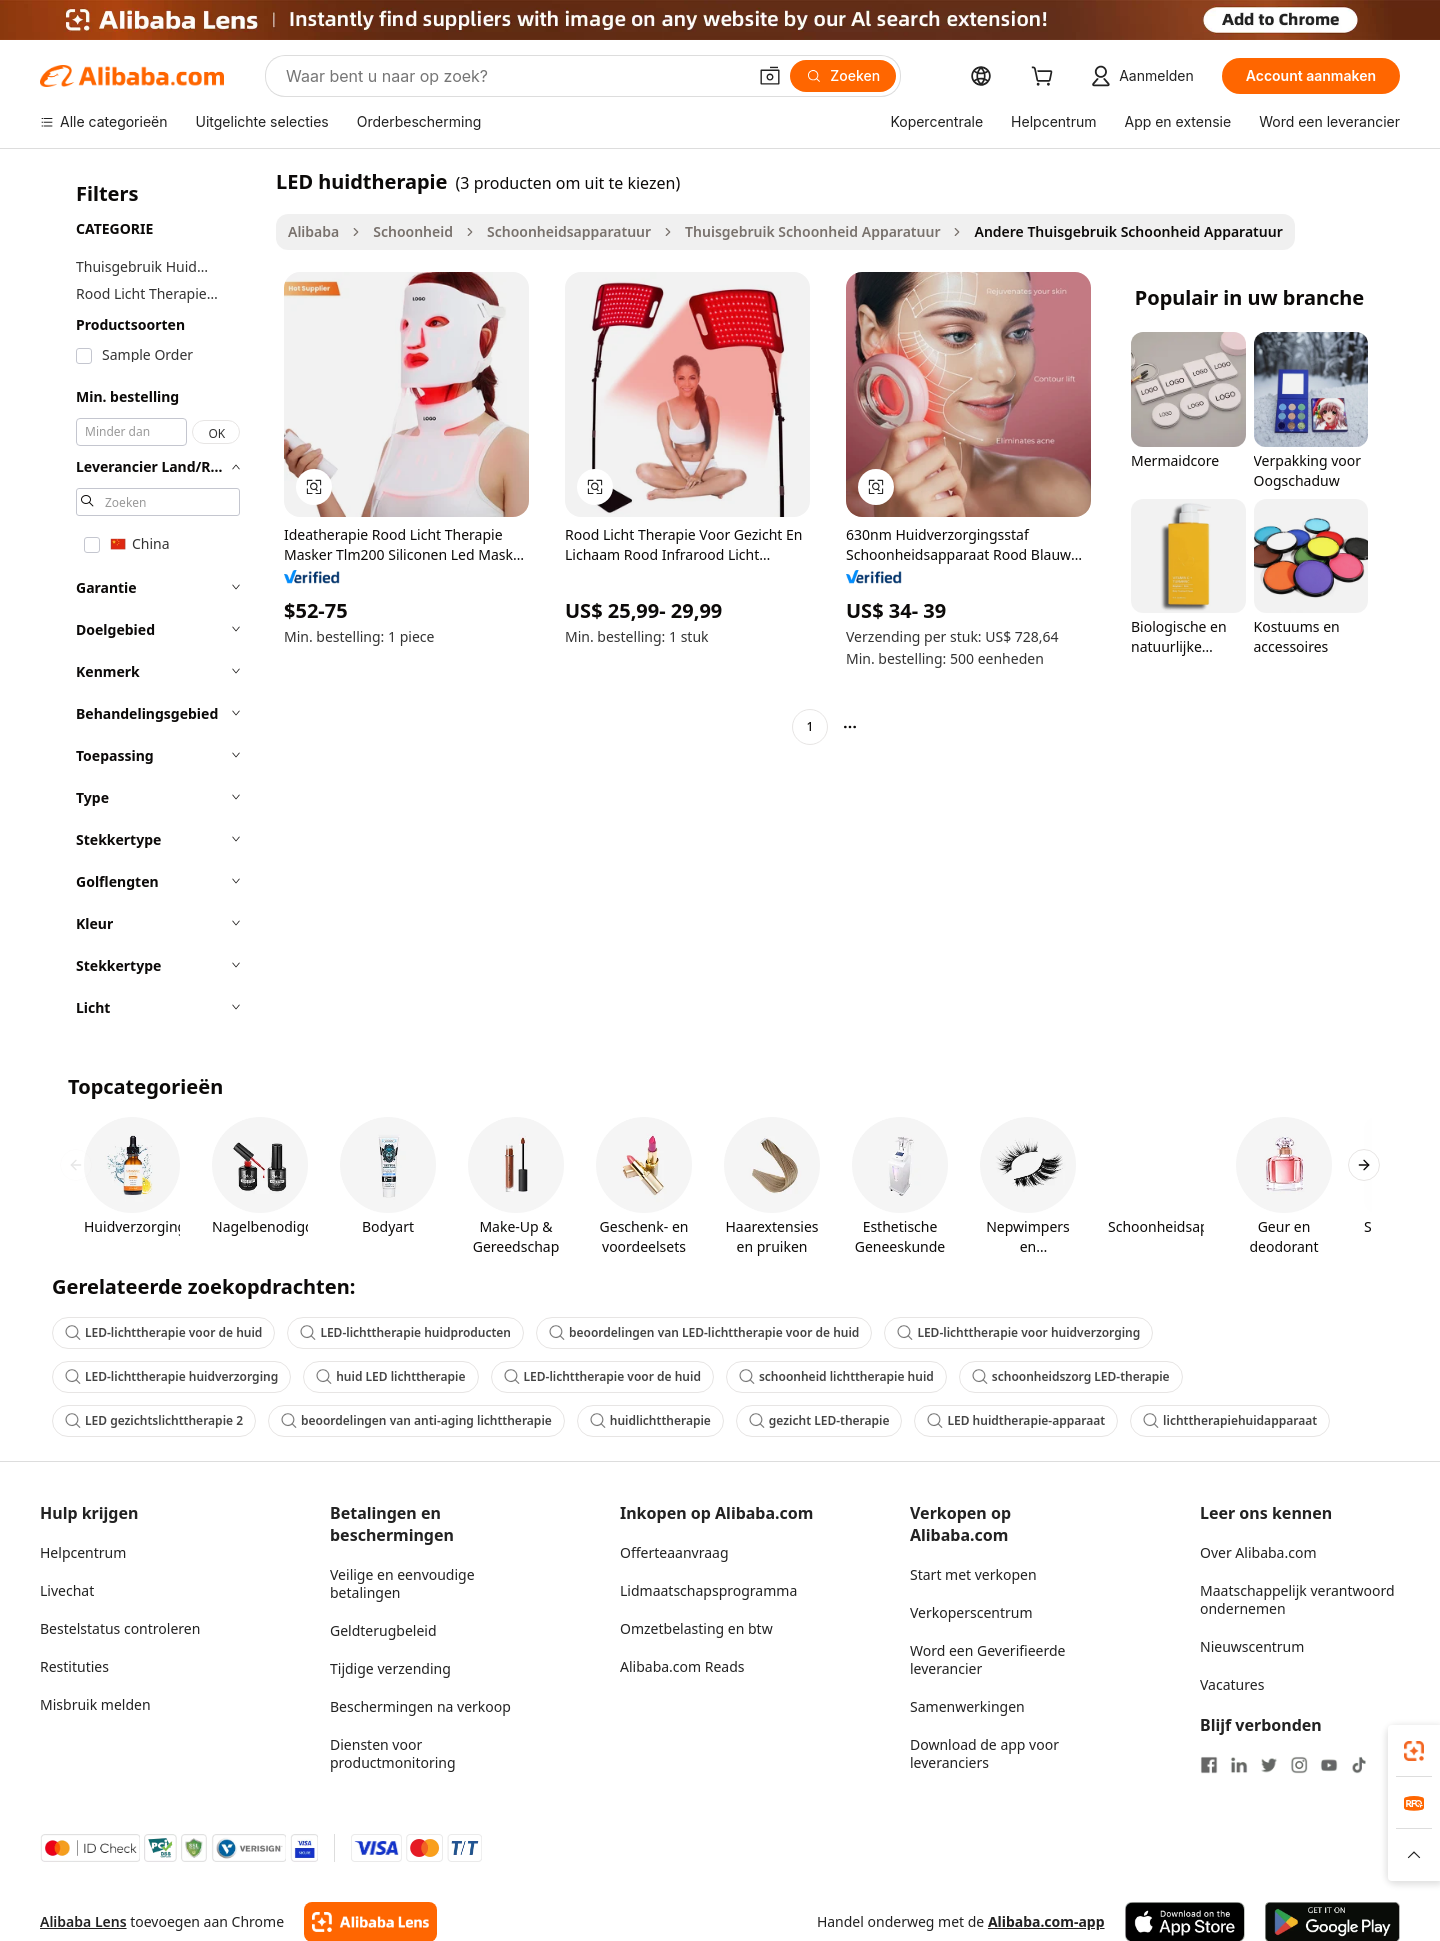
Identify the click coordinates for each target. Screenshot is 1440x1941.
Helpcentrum (83, 1552)
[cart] (1046, 78)
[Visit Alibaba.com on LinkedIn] (1239, 1765)
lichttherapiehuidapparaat (1230, 1420)
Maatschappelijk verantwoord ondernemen (1297, 1599)
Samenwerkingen (967, 1706)
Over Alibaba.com (1258, 1552)
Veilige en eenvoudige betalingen (402, 1583)
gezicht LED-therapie (819, 1420)
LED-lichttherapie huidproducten (405, 1332)
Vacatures (1232, 1684)
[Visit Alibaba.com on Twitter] (1269, 1765)
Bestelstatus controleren (120, 1628)
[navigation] (152, 600)
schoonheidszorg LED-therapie (1071, 1376)
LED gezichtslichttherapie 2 (154, 1420)
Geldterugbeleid (383, 1630)
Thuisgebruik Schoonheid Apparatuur (812, 231)
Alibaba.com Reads (682, 1666)
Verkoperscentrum (971, 1612)
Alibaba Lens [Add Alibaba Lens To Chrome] (83, 1921)
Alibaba (313, 231)
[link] (1414, 1751)
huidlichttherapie (650, 1420)
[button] (770, 76)
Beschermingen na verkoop (420, 1706)
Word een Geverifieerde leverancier (987, 1659)
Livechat (67, 1590)
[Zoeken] (843, 76)
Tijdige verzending (390, 1668)
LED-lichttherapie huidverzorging (171, 1376)
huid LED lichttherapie (390, 1376)
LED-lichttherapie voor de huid (163, 1332)
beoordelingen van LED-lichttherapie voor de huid (704, 1332)
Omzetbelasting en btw (696, 1628)
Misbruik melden (95, 1704)
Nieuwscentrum (1252, 1646)
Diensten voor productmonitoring (393, 1753)
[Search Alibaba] (514, 76)
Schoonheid (413, 231)
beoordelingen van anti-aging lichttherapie (416, 1420)
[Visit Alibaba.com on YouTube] (1329, 1765)
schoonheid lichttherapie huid (836, 1376)
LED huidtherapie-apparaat (1016, 1420)
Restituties (74, 1666)
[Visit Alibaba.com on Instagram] (1299, 1765)
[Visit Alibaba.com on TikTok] (1359, 1765)
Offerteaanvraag (674, 1552)
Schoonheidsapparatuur (569, 231)
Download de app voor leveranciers (984, 1753)
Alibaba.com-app (1046, 1921)
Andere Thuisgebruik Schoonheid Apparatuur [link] (1128, 231)
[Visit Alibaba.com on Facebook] (1209, 1765)
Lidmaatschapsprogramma (708, 1590)
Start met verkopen (973, 1574)
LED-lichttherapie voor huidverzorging (1018, 1332)
